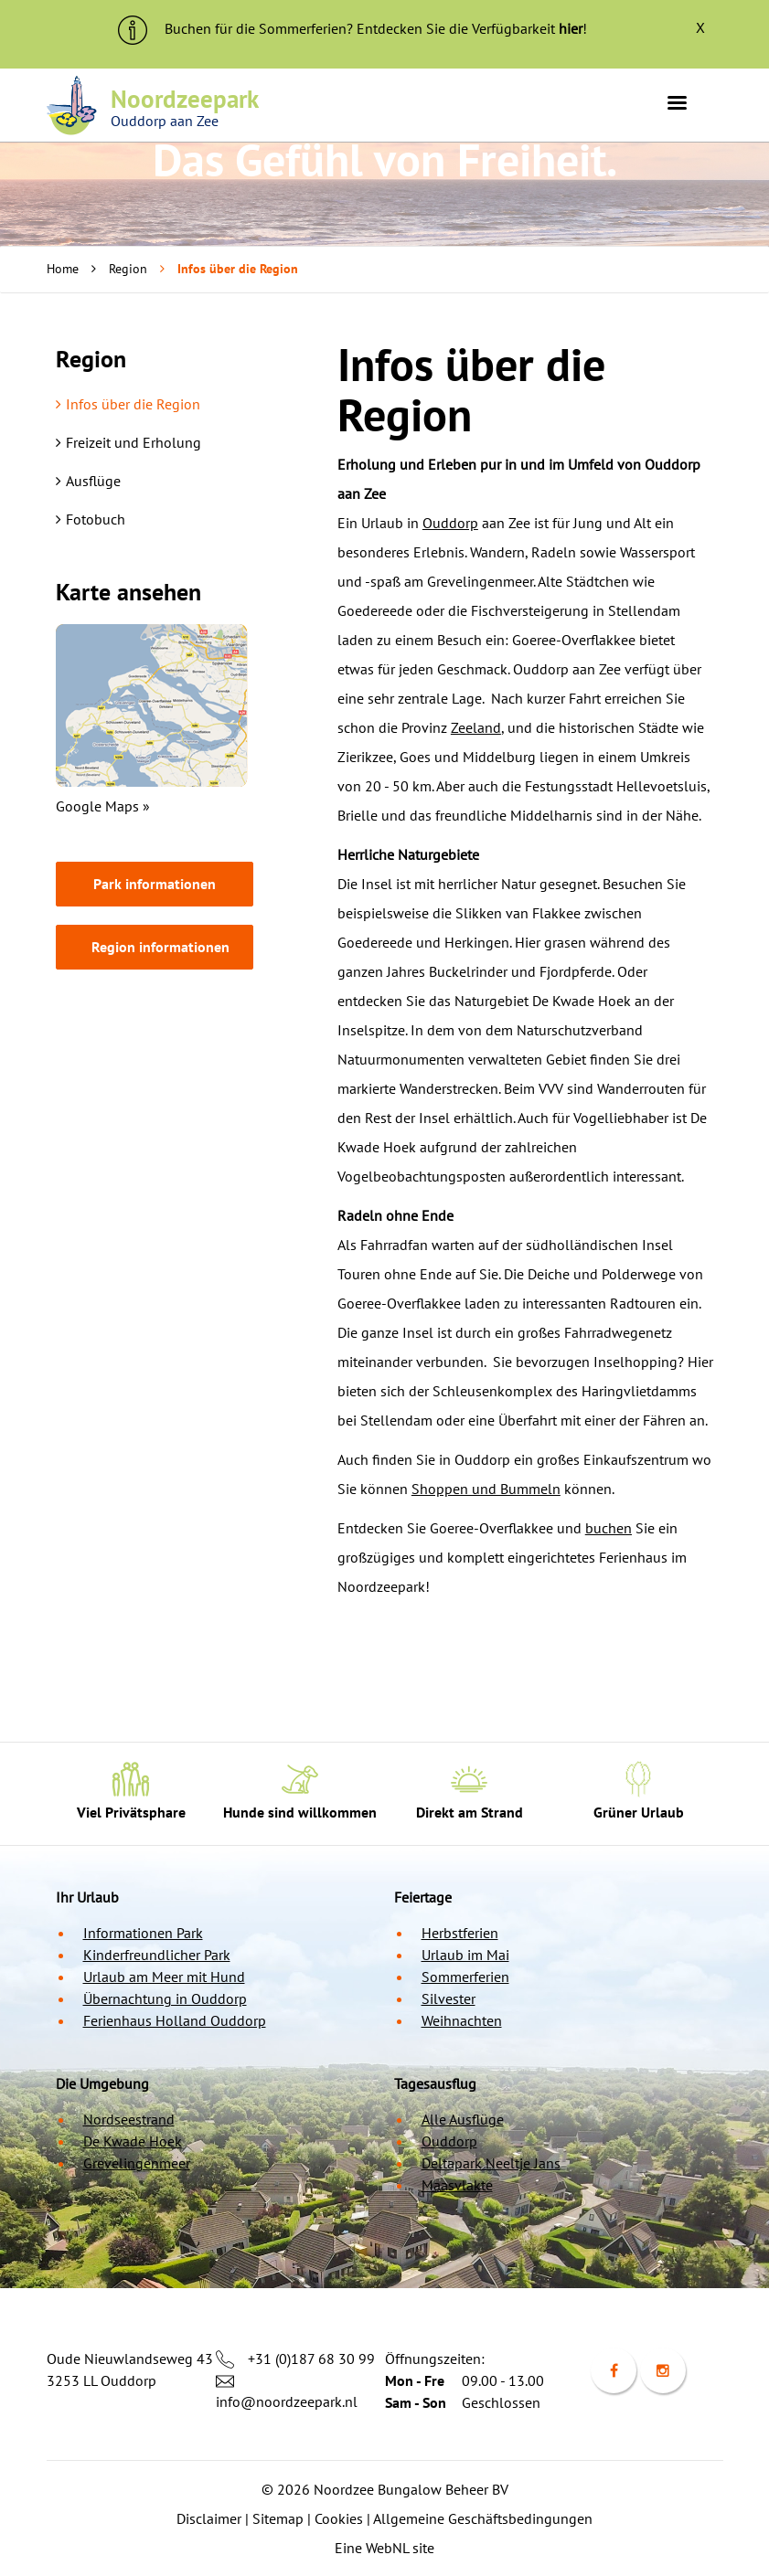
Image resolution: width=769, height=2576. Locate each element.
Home (63, 268)
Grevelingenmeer (136, 2163)
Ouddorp (450, 523)
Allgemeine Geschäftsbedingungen (483, 2518)
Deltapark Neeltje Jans (491, 2163)
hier (570, 28)
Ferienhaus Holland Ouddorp (174, 2020)
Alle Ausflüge (463, 2119)
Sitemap (278, 2518)
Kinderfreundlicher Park (156, 1954)
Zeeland (476, 727)
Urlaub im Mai (465, 1954)
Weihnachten (462, 2020)
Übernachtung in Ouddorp (165, 1998)
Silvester (448, 1998)
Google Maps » (103, 806)
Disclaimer (208, 2518)
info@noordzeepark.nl (287, 2401)
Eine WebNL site (384, 2548)
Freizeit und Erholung (128, 442)
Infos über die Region (128, 404)
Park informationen (154, 884)
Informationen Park (143, 1933)
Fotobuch (90, 519)
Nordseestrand (129, 2119)
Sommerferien (465, 1976)
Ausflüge (88, 481)
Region (128, 268)
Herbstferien (460, 1933)
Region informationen (160, 947)
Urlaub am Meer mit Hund (164, 1976)
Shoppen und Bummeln (486, 1488)
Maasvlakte (457, 2185)
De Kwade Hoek (132, 2141)
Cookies (339, 2518)
